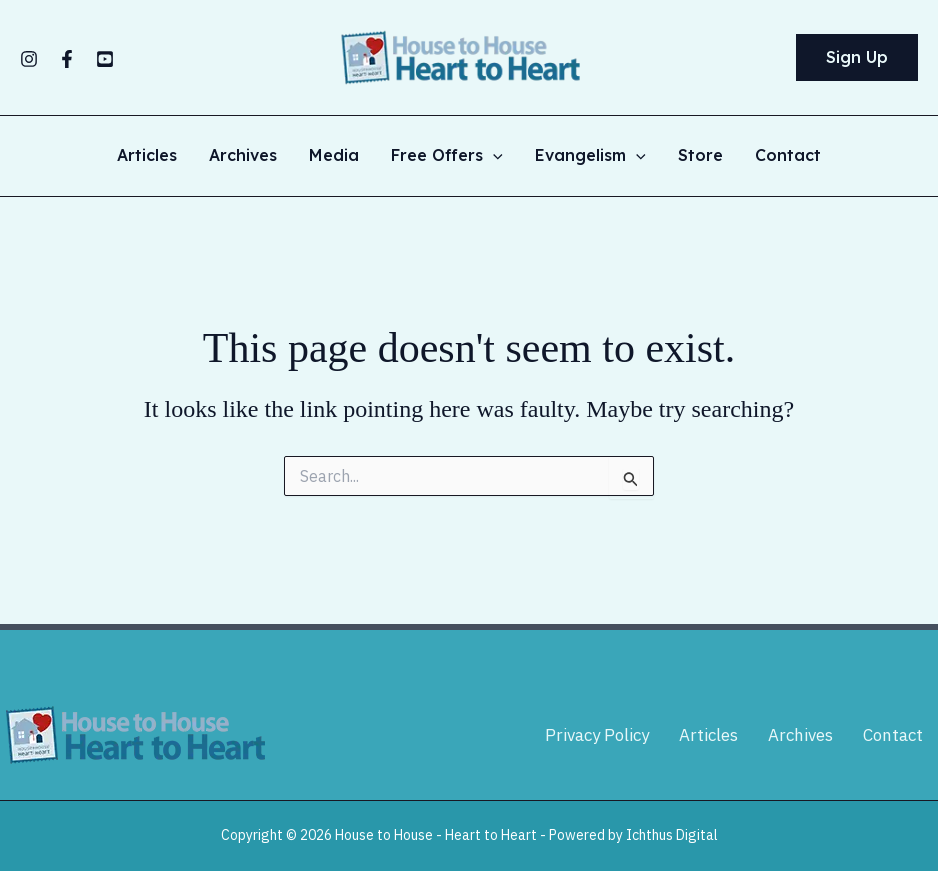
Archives (243, 156)
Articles (147, 156)
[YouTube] (105, 59)
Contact (788, 156)
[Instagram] (29, 59)
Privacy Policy (597, 735)
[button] (857, 58)
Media (334, 156)
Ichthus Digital (672, 835)
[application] (493, 156)
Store (700, 156)
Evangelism (590, 156)
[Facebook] (67, 59)
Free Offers (447, 156)
